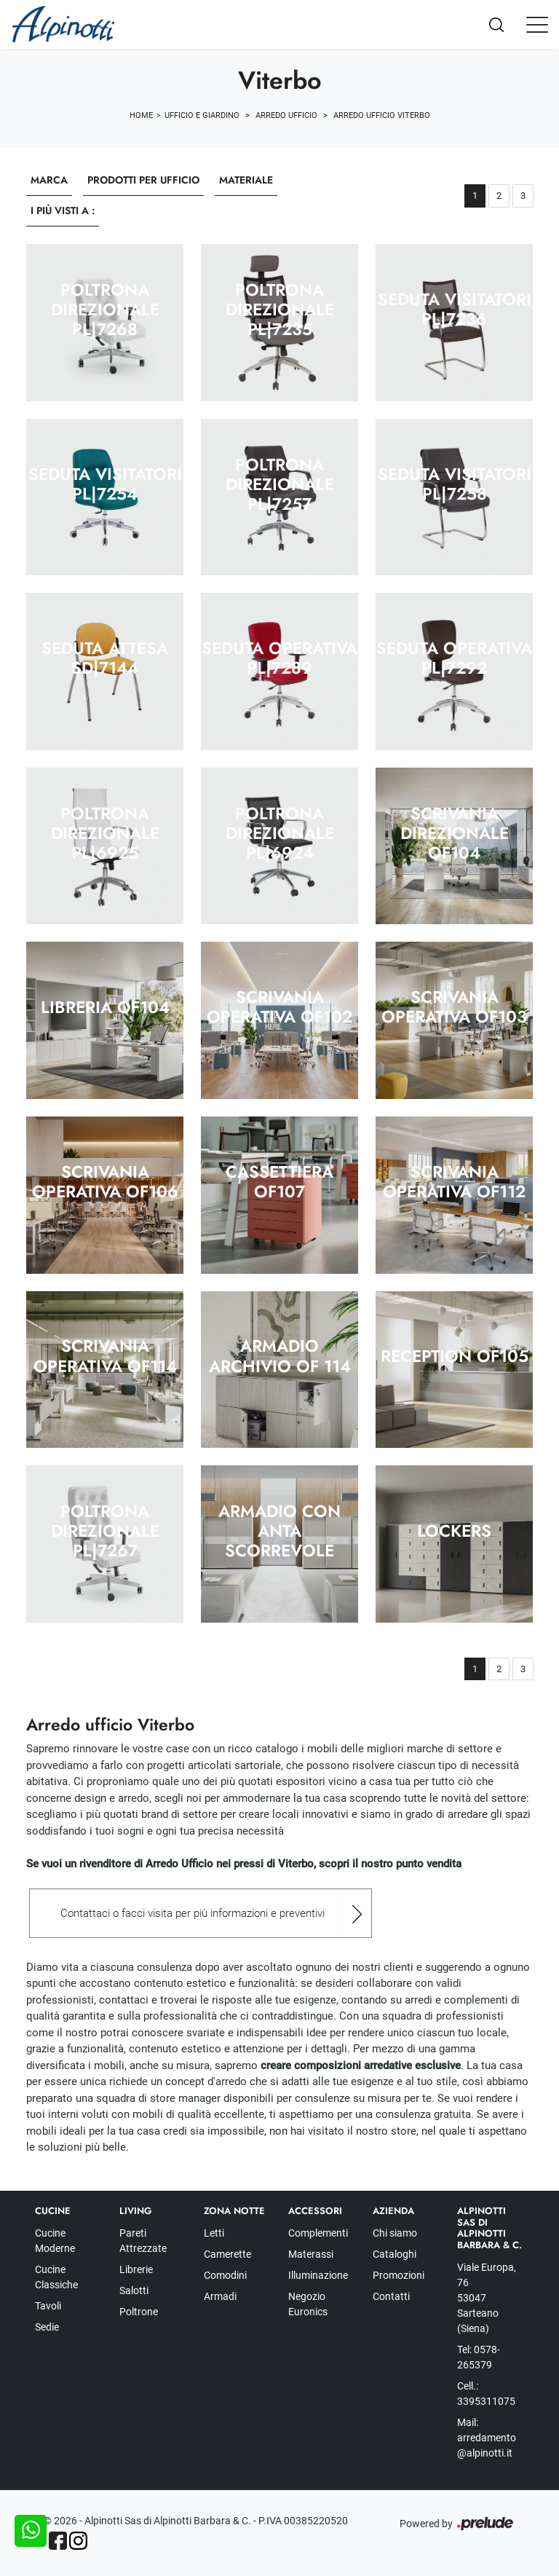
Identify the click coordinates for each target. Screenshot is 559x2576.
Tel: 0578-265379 (478, 2357)
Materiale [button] (246, 180)
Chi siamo (395, 2233)
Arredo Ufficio (286, 115)
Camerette (227, 2254)
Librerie (136, 2269)
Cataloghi (394, 2254)
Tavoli (48, 2306)
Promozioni (398, 2275)
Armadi (220, 2296)
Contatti (391, 2296)
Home (141, 115)
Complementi (318, 2233)
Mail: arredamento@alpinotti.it (486, 2438)
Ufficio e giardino (201, 115)
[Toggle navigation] (537, 24)
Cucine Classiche (56, 2277)
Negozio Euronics (308, 2304)
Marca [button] (49, 180)
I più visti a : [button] (63, 210)
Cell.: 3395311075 (486, 2393)
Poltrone (138, 2311)
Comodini (225, 2275)
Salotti (133, 2290)
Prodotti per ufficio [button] (143, 180)
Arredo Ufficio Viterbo (381, 115)
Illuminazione (318, 2275)
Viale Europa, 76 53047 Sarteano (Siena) (486, 2297)
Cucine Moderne (55, 2240)
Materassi (310, 2254)
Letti (214, 2233)
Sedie (47, 2327)
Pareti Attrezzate (143, 2240)
